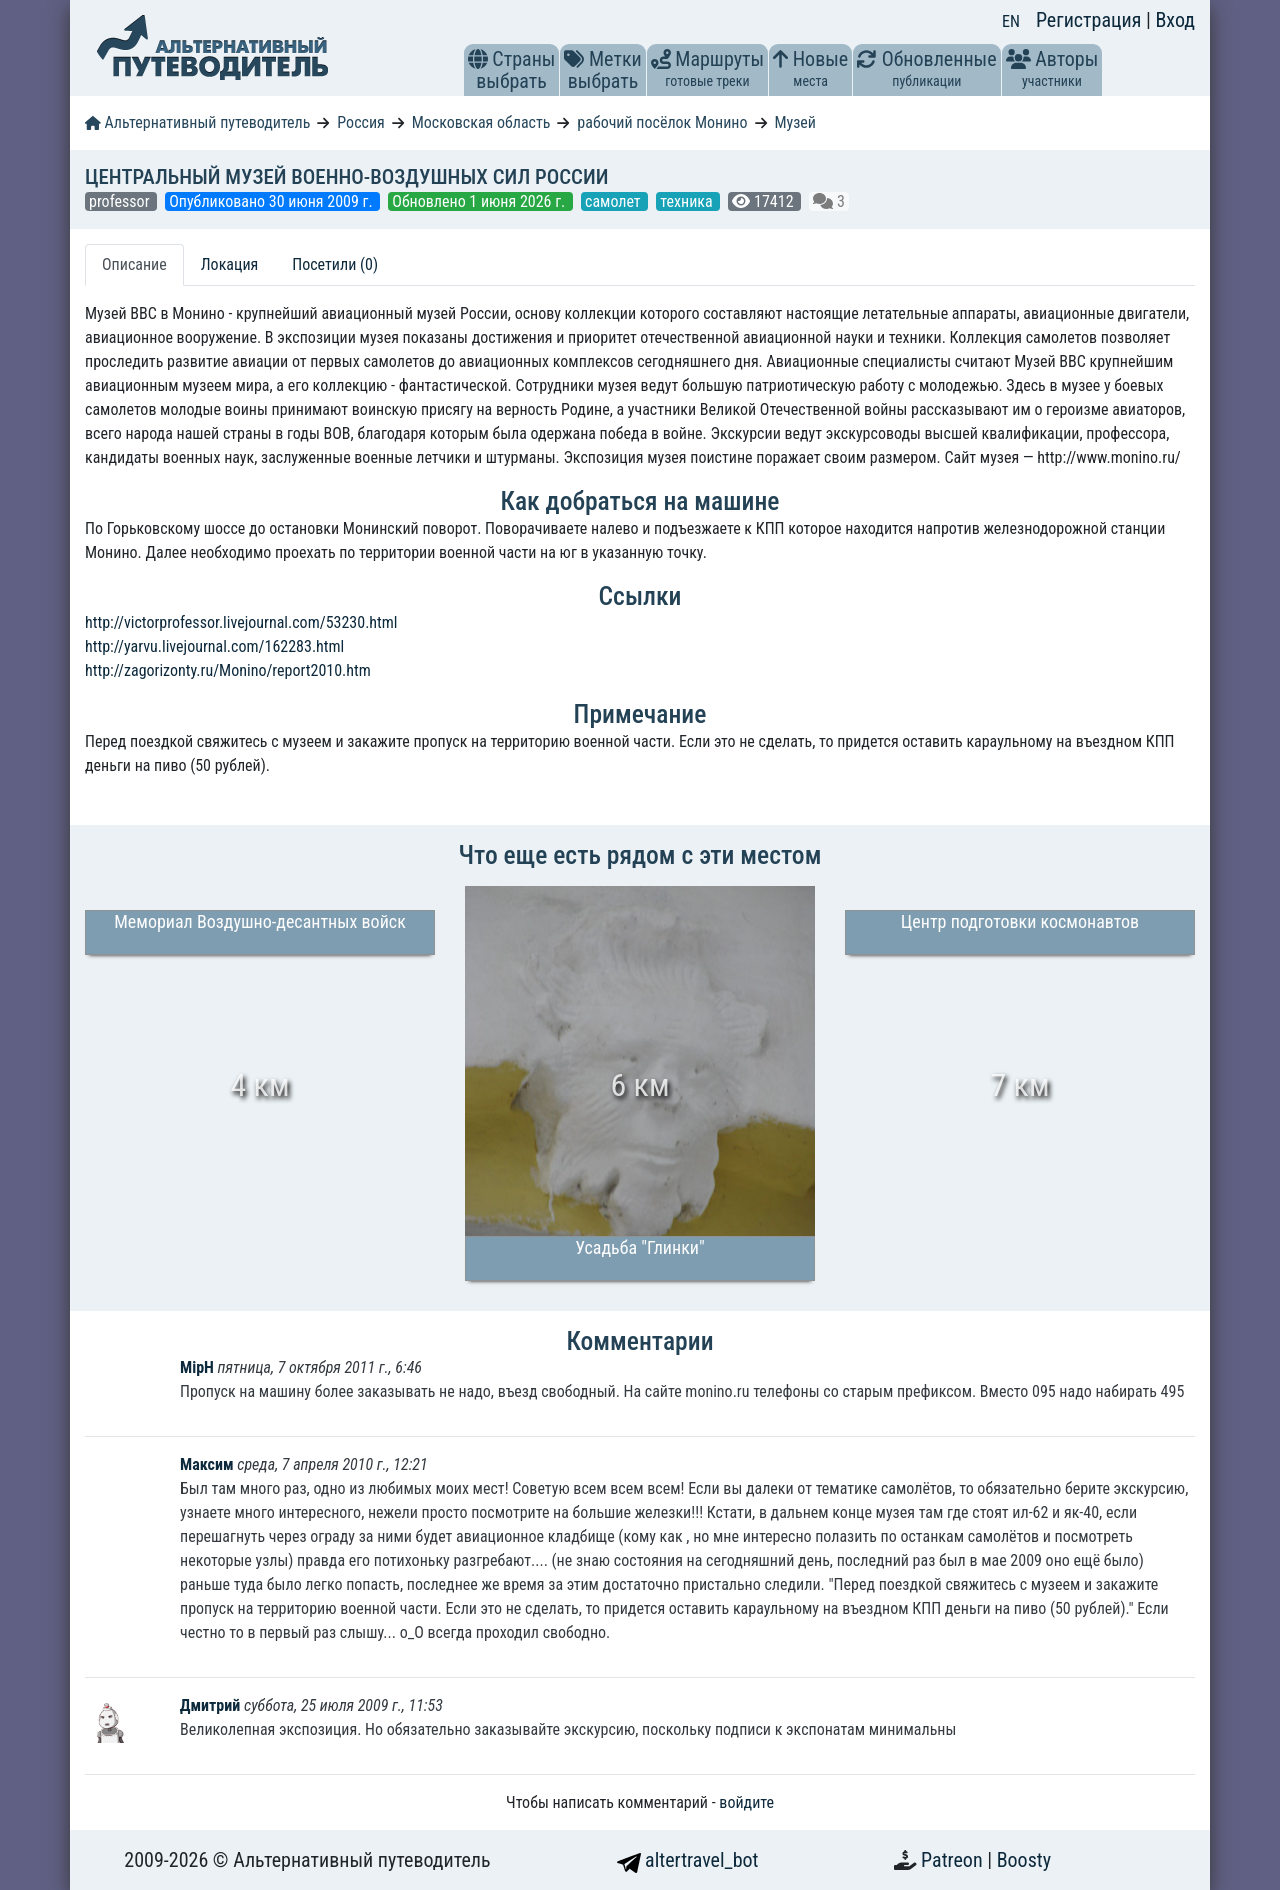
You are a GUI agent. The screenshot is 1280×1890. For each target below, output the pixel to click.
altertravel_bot (688, 1860)
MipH (197, 1367)
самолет (614, 201)
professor (121, 201)
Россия (360, 122)
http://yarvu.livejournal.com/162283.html (214, 646)
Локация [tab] (230, 264)
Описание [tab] (134, 264)
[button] (478, 59)
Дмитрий (212, 1705)
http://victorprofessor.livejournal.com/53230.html (241, 622)
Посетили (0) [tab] (335, 264)
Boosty (1024, 1860)
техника (688, 201)
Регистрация (1091, 20)
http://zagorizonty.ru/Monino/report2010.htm (228, 670)
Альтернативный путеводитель (197, 122)
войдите (746, 1802)
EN (1011, 21)
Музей (795, 122)
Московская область (481, 122)
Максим (207, 1464)
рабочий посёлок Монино (662, 122)
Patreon (954, 1860)
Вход (1175, 20)
